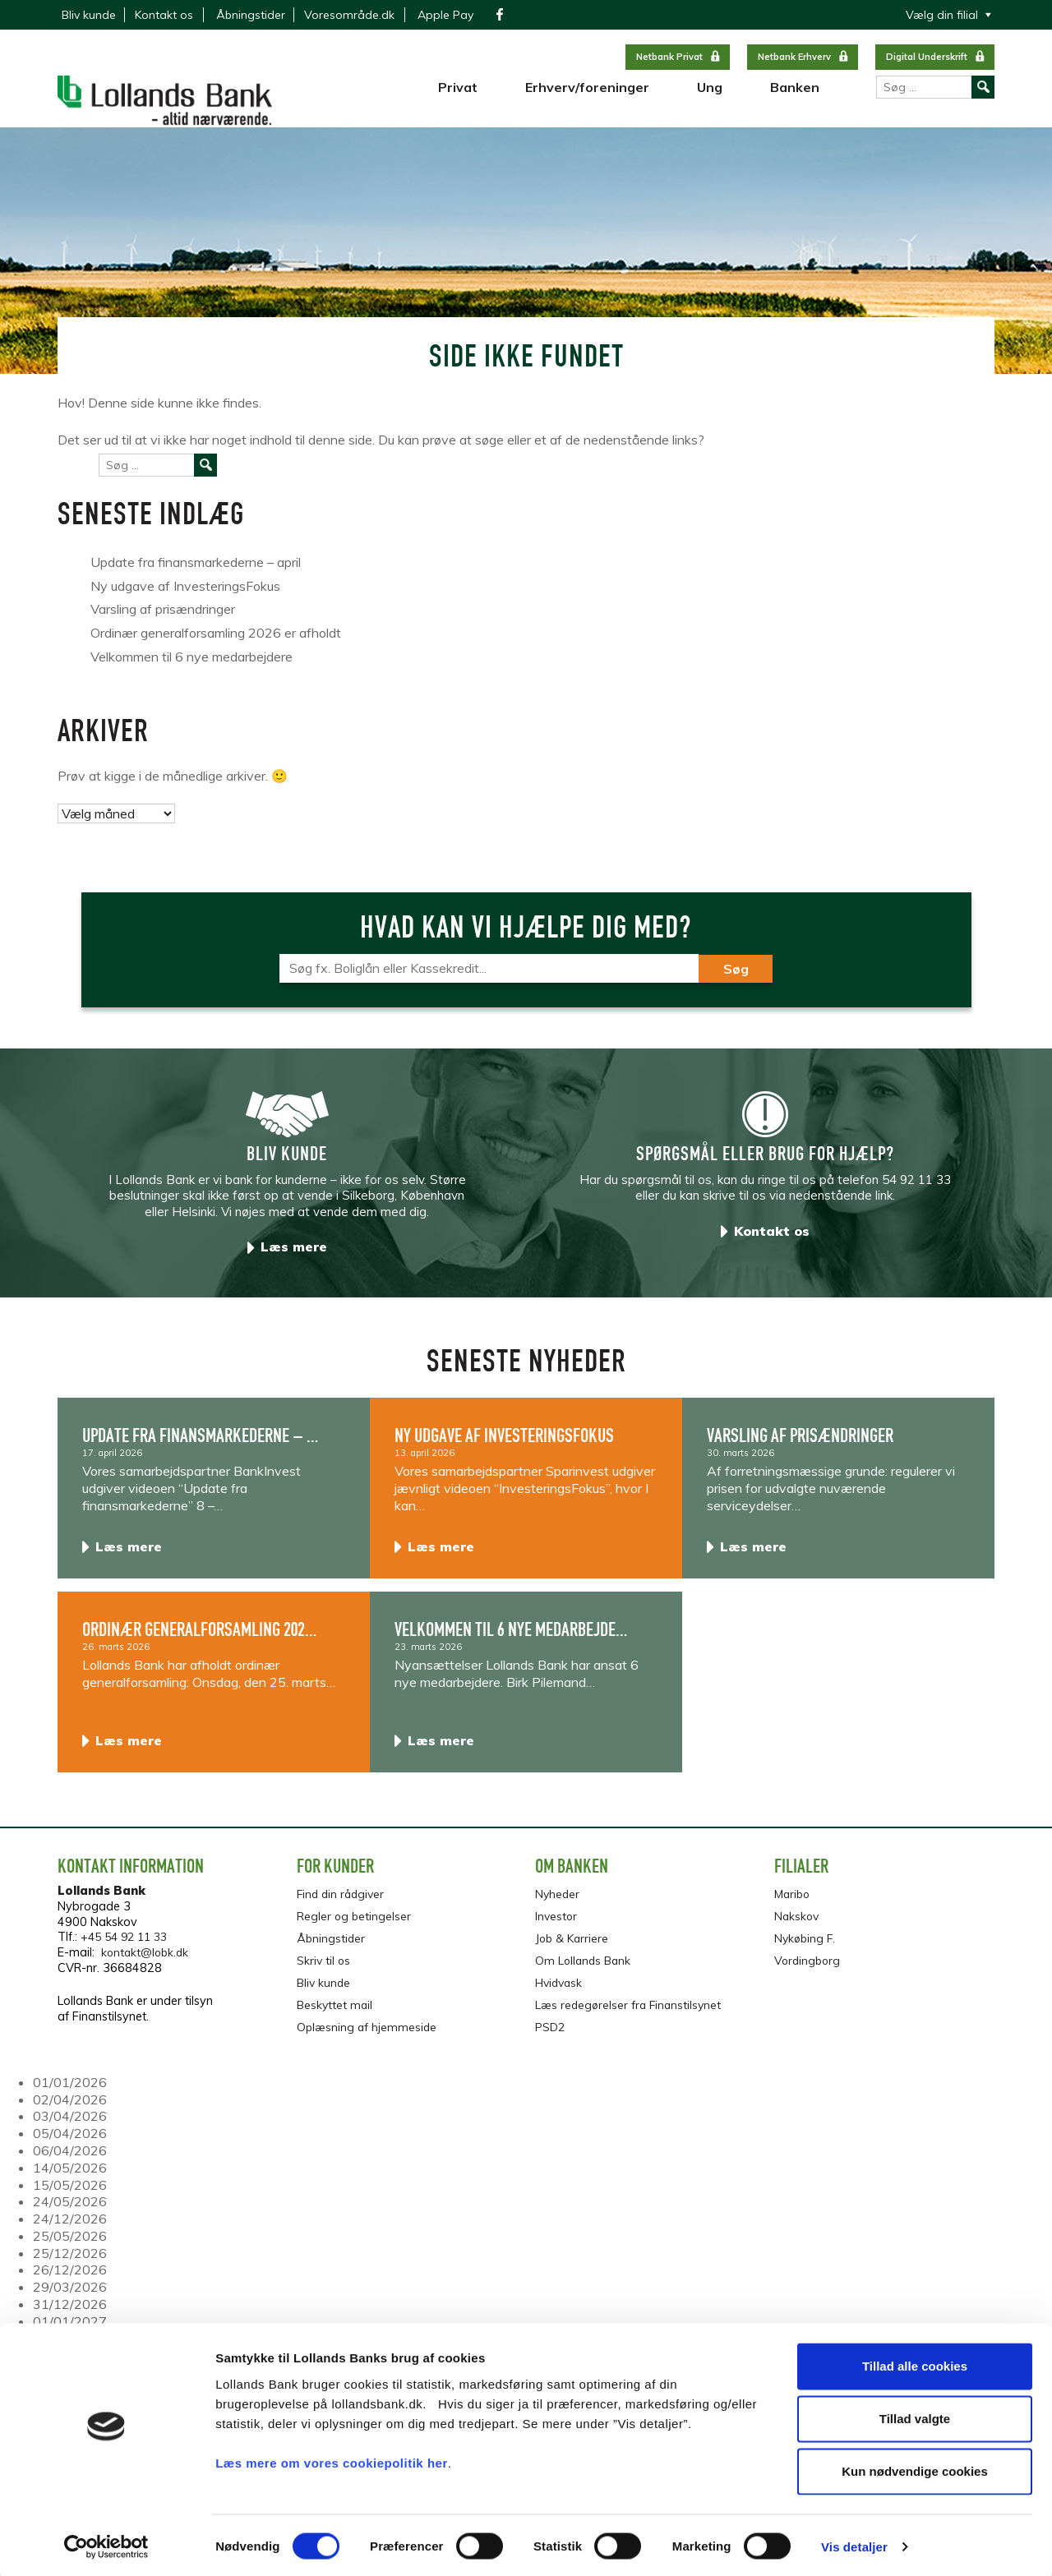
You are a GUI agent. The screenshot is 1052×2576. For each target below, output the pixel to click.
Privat (458, 98)
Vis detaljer (854, 2544)
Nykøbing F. (806, 1945)
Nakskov (797, 1924)
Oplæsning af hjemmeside (368, 2031)
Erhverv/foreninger (587, 98)
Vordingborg (808, 1967)
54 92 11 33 (916, 1189)
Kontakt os (164, 14)
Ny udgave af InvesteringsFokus (185, 596)
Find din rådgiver (343, 1903)
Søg (736, 978)
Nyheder (558, 1903)
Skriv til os (324, 1967)
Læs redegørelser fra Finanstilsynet (630, 2009)
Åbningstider (250, 14)
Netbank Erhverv (794, 56)
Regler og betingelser (355, 1924)
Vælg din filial (942, 14)
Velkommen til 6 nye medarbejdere (191, 666)
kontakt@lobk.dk (146, 1962)
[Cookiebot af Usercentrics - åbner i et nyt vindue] (106, 2544)
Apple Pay (445, 14)
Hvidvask (560, 1988)
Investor (557, 1924)
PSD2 (550, 2031)
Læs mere (294, 1256)
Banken (794, 98)
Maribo (793, 1903)
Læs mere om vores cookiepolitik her (331, 2459)
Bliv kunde (89, 14)
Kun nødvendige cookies (915, 2468)
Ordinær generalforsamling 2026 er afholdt (215, 642)
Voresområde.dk (349, 14)
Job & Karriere (573, 1945)
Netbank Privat (669, 56)
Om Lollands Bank (584, 1967)
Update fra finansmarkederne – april (195, 572)
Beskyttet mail (335, 2009)
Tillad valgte (914, 2415)
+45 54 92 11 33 (128, 1947)
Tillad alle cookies (914, 2363)
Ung (709, 98)
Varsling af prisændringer (162, 619)
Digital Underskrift (926, 56)
